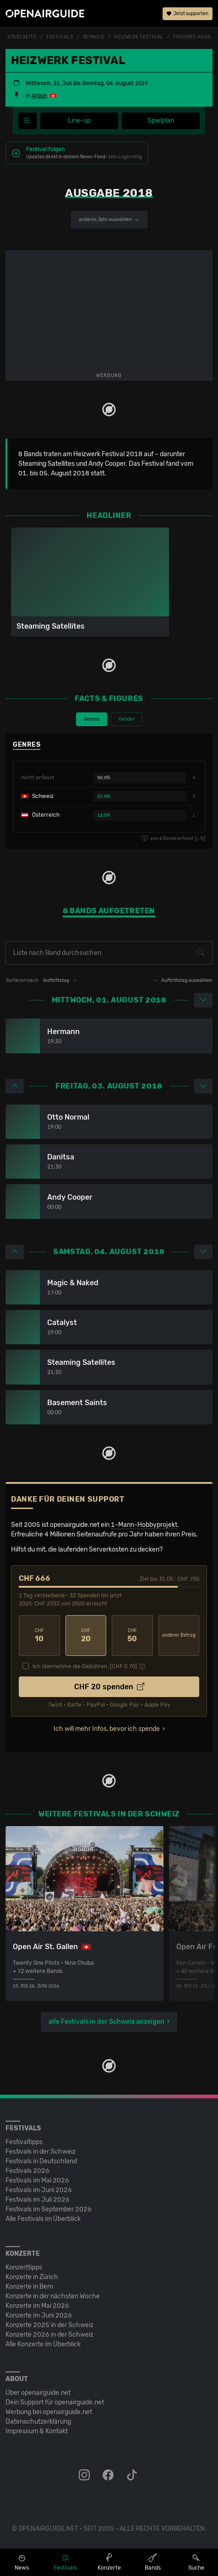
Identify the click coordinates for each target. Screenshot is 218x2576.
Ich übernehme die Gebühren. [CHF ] (85, 1666)
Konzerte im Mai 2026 (37, 2306)
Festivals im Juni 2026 (38, 2190)
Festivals (59, 37)
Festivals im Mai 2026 (37, 2180)
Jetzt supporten (187, 13)
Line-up (79, 120)
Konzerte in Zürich (31, 2277)
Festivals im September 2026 (48, 2209)
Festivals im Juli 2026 (37, 2200)
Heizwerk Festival (139, 37)
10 (39, 1635)
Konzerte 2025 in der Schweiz (49, 2325)
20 (86, 1635)
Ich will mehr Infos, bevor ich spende (107, 1729)
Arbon (39, 95)
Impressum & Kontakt (36, 2431)
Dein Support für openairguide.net (54, 2402)
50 (132, 1635)
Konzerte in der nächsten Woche (52, 2296)
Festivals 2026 (27, 2171)
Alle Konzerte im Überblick (43, 2344)
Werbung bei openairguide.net (48, 2412)
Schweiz (93, 37)
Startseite (22, 37)
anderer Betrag (179, 1635)
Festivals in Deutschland (41, 2161)
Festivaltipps (24, 2142)
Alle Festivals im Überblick (43, 2219)
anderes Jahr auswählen (109, 219)
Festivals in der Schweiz (40, 2152)
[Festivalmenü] (27, 121)
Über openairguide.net (38, 2393)
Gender (127, 719)
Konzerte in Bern (29, 2286)
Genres (91, 719)
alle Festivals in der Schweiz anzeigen (106, 2022)
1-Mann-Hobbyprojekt (144, 1525)
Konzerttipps (23, 2267)
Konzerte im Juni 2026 (38, 2315)
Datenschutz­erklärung (38, 2421)
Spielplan (160, 120)
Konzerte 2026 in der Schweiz (49, 2335)
